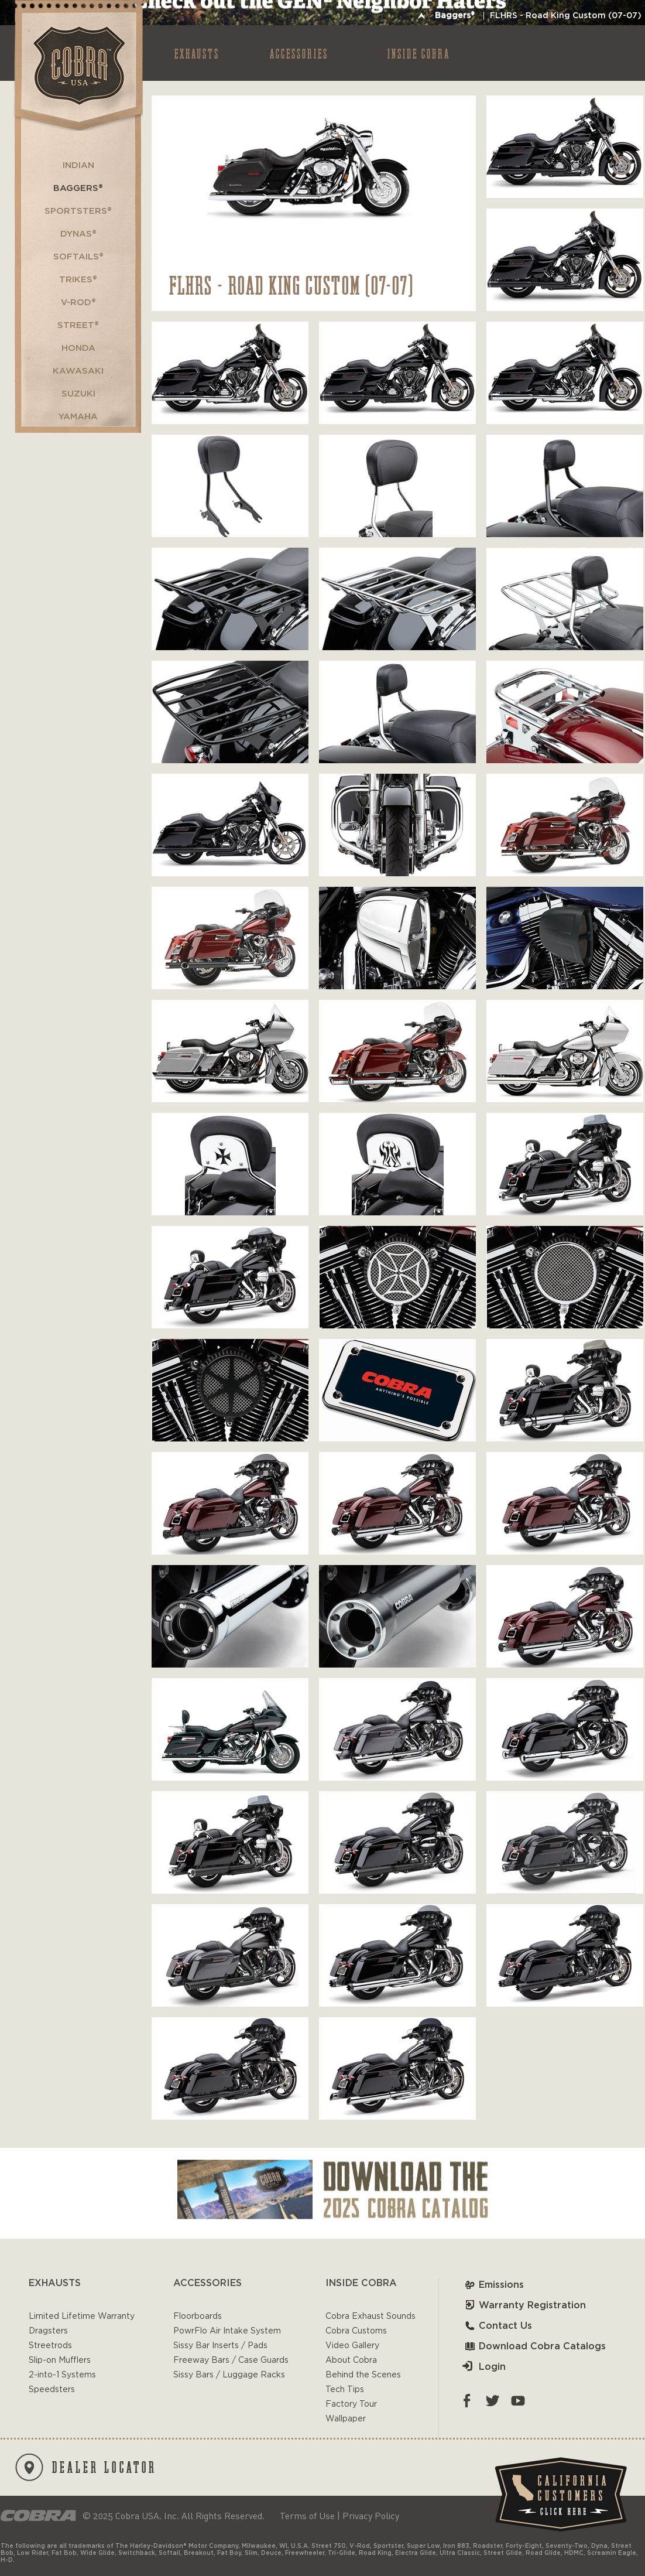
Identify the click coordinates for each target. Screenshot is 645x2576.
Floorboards (197, 2316)
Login (484, 2367)
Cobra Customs (356, 2331)
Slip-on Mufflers (60, 2360)
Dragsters (48, 2331)
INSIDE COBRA (418, 53)
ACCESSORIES (299, 53)
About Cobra (351, 2360)
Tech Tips (344, 2390)
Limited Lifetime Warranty (82, 2316)
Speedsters (52, 2390)
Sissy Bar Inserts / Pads (220, 2346)
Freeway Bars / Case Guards (231, 2360)
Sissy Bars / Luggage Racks (229, 2375)
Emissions (493, 2285)
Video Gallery (352, 2346)
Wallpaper (345, 2419)
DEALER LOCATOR (86, 2467)
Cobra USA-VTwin (77, 65)
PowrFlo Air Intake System (227, 2331)
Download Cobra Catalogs (534, 2346)
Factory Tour (351, 2404)
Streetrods (50, 2346)
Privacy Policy (370, 2516)
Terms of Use (307, 2516)
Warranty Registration (524, 2305)
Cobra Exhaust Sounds (370, 2316)
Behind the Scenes (363, 2375)
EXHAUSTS (196, 53)
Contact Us (497, 2326)
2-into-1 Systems (62, 2375)
